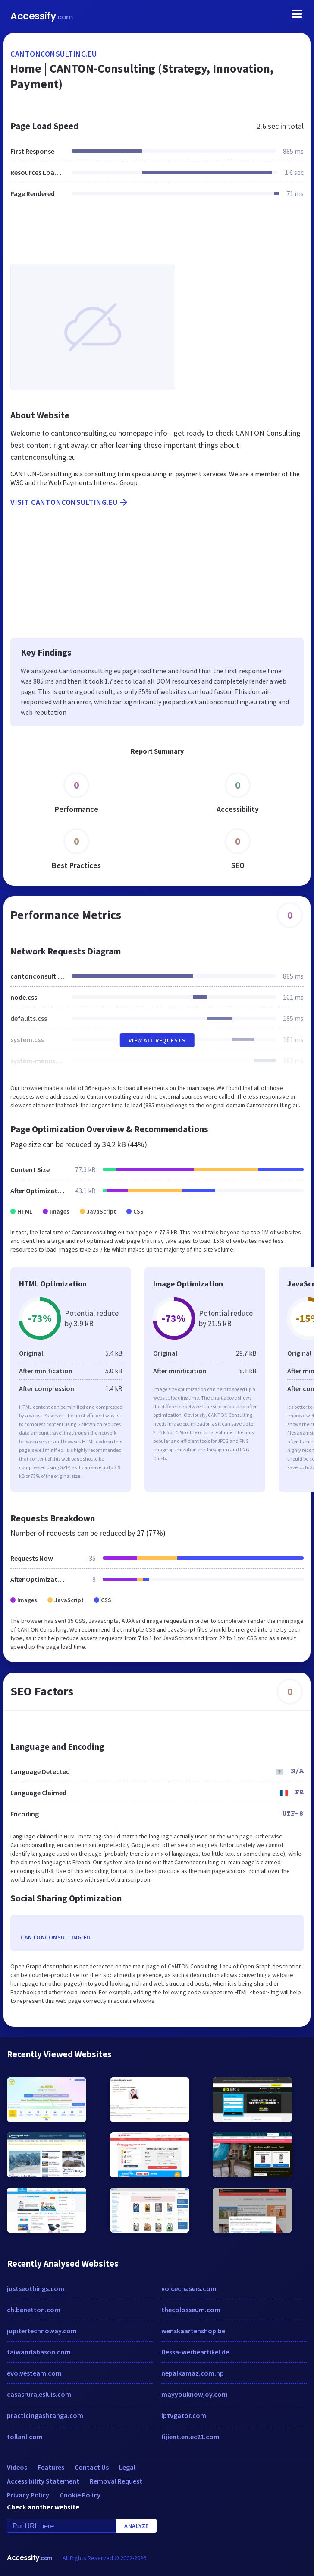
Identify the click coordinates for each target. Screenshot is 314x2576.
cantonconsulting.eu (53, 54)
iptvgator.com (183, 2415)
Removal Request (116, 2481)
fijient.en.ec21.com (190, 2436)
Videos (17, 2467)
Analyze (136, 2526)
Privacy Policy (28, 2494)
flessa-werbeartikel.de (195, 2352)
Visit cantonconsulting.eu (69, 502)
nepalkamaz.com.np (192, 2373)
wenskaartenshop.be (193, 2330)
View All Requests (157, 1040)
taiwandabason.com (39, 2352)
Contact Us (92, 2467)
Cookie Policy (80, 2494)
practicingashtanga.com (45, 2415)
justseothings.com (35, 2288)
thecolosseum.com (190, 2309)
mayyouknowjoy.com (194, 2394)
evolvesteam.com (34, 2373)
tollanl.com (25, 2436)
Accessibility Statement (43, 2481)
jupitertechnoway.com (42, 2330)
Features (51, 2467)
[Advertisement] (157, 236)
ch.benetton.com (33, 2309)
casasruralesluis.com (39, 2394)
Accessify (41, 16)
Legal (127, 2467)
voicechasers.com (189, 2288)
